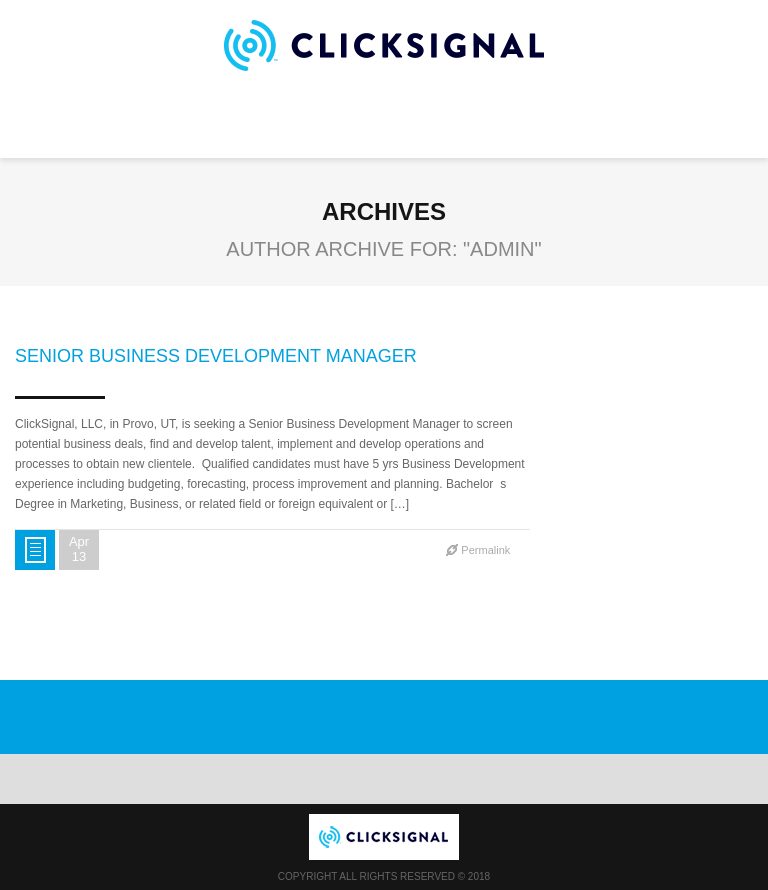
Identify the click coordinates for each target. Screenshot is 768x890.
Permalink (485, 550)
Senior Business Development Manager (216, 356)
